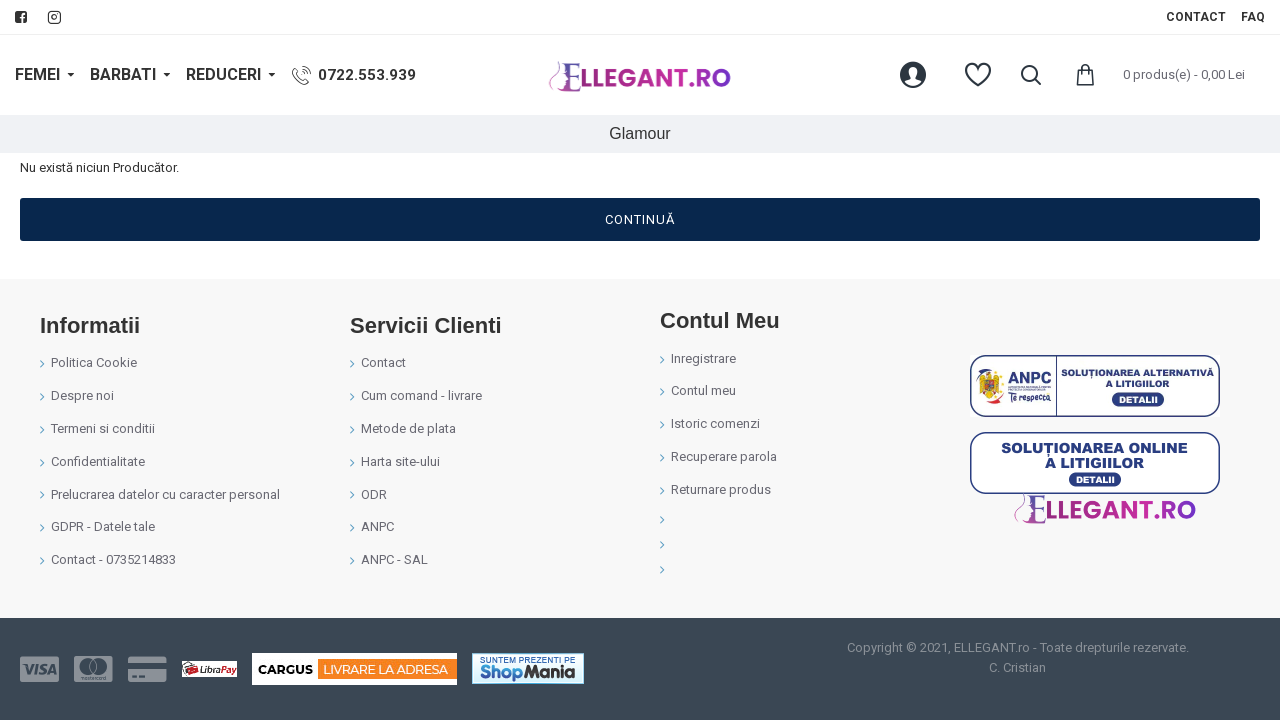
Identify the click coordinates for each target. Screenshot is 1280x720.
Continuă (640, 219)
